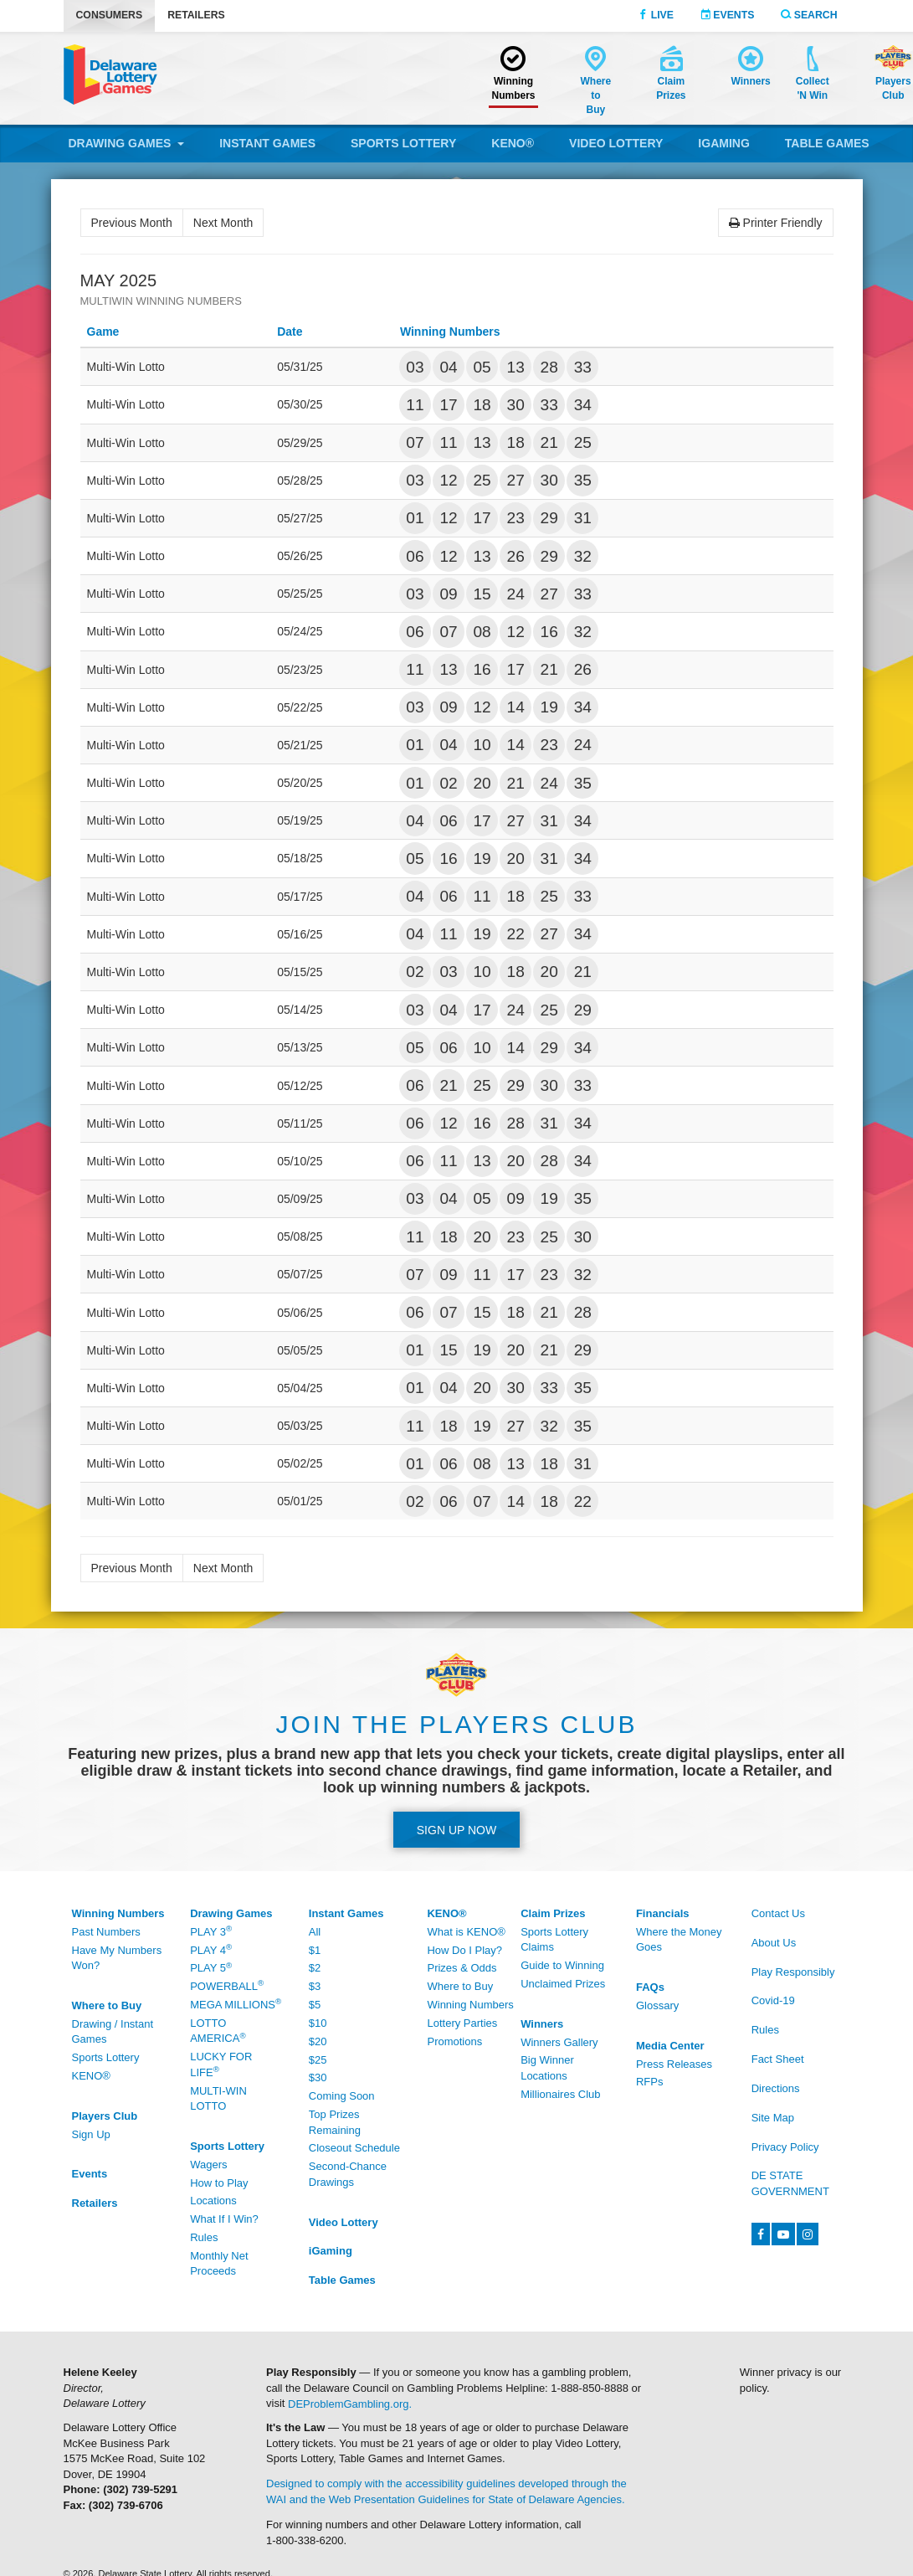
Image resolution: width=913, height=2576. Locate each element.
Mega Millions (235, 2004)
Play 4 (211, 1949)
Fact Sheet (777, 2059)
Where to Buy (460, 1986)
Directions (775, 2088)
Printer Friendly (776, 222)
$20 (318, 2041)
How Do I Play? (464, 1950)
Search (809, 15)
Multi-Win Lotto (218, 2099)
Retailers (196, 15)
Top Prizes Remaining (335, 2122)
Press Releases (674, 2064)
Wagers (208, 2164)
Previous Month (131, 222)
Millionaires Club (560, 2094)
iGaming (723, 143)
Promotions (454, 2041)
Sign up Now (456, 1830)
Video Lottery (616, 143)
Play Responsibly (793, 1972)
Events (727, 15)
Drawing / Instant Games (113, 2032)
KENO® (512, 143)
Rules (204, 2237)
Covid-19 (773, 2000)
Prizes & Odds (461, 1968)
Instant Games (267, 143)
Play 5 (211, 1968)
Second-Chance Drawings (348, 2174)
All (315, 1932)
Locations (213, 2200)
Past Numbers (106, 1932)
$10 (318, 2023)
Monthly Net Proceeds (219, 2264)
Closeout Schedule (354, 2148)
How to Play (219, 2183)
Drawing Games (127, 143)
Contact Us (778, 1913)
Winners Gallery (559, 2042)
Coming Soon (342, 2096)
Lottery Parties (462, 2023)
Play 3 (211, 1931)
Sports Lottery (403, 143)
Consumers (109, 15)
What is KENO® (466, 1932)
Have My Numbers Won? (117, 1958)
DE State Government (790, 2183)
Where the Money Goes (679, 1940)
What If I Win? (224, 2219)
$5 (315, 2004)
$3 (315, 1986)
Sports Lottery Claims (554, 1940)
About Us (773, 1942)
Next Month (223, 222)
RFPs (650, 2081)
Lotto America (217, 2031)
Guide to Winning (562, 1965)
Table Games (827, 143)
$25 (318, 2060)
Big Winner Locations (547, 2068)
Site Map (772, 2117)
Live (656, 15)
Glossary (657, 2005)
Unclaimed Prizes (563, 1983)
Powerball (227, 1985)
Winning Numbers (470, 2004)
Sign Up (91, 2134)
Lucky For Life (221, 2064)
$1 (315, 1950)
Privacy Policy (785, 2147)
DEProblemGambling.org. (350, 2403)
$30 (318, 2077)
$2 (315, 1968)
